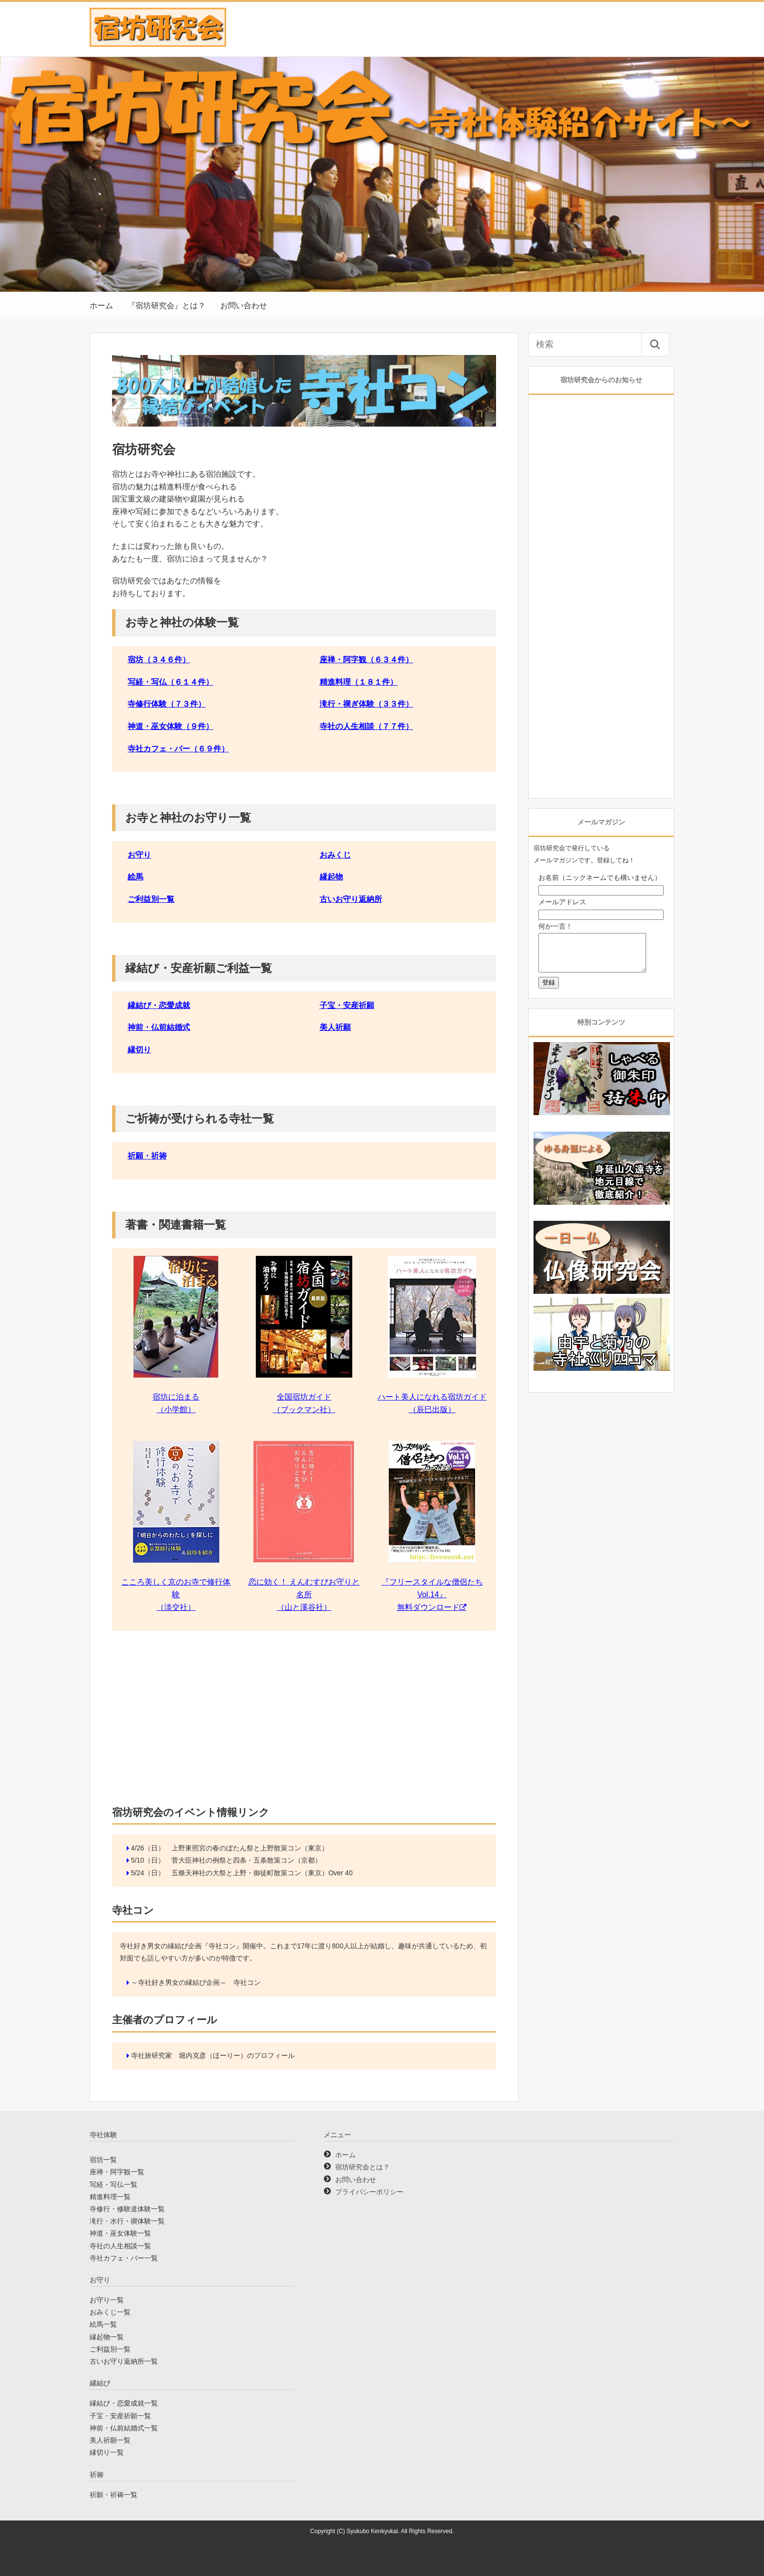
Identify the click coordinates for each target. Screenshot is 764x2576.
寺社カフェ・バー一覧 (124, 2258)
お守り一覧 (107, 2300)
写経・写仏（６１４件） (170, 682)
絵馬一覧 (103, 2324)
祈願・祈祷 (147, 1156)
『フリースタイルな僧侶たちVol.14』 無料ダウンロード (432, 1594)
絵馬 (135, 877)
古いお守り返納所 (351, 899)
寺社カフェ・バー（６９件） (178, 749)
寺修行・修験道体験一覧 (127, 2209)
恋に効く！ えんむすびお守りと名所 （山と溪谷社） (304, 1594)
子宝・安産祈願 (347, 1005)
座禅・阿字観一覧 (117, 2172)
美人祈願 (335, 1027)
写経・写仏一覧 (113, 2184)
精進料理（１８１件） (359, 682)
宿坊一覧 (103, 2160)
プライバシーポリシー (369, 2192)
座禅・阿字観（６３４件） (366, 659)
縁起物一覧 (107, 2337)
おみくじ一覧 (110, 2312)
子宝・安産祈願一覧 (120, 2416)
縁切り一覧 (107, 2452)
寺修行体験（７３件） (167, 704)
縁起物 (331, 877)
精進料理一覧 (110, 2197)
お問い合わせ (243, 305)
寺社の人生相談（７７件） (366, 726)
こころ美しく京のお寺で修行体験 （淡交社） (175, 1594)
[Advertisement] (304, 1721)
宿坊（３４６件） (159, 659)
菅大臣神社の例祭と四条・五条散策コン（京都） (247, 1860)
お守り (139, 855)
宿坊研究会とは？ (362, 2167)
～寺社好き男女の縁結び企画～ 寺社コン (196, 1982)
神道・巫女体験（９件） (170, 726)
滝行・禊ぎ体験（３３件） (366, 704)
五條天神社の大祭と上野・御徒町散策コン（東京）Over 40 (262, 1873)
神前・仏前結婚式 (159, 1027)
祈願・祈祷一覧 (113, 2495)
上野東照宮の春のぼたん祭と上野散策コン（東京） (250, 1848)
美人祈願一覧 (110, 2440)
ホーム (101, 305)
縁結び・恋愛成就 (159, 1005)
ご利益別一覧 (151, 899)
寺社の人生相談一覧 (120, 2246)
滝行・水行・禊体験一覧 (127, 2221)
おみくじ (335, 855)
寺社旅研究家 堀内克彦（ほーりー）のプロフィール (213, 2055)
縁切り (139, 1049)
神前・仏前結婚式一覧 (124, 2428)
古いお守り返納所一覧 (124, 2361)
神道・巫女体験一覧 (120, 2233)
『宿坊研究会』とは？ (167, 305)
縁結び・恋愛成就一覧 (124, 2403)
